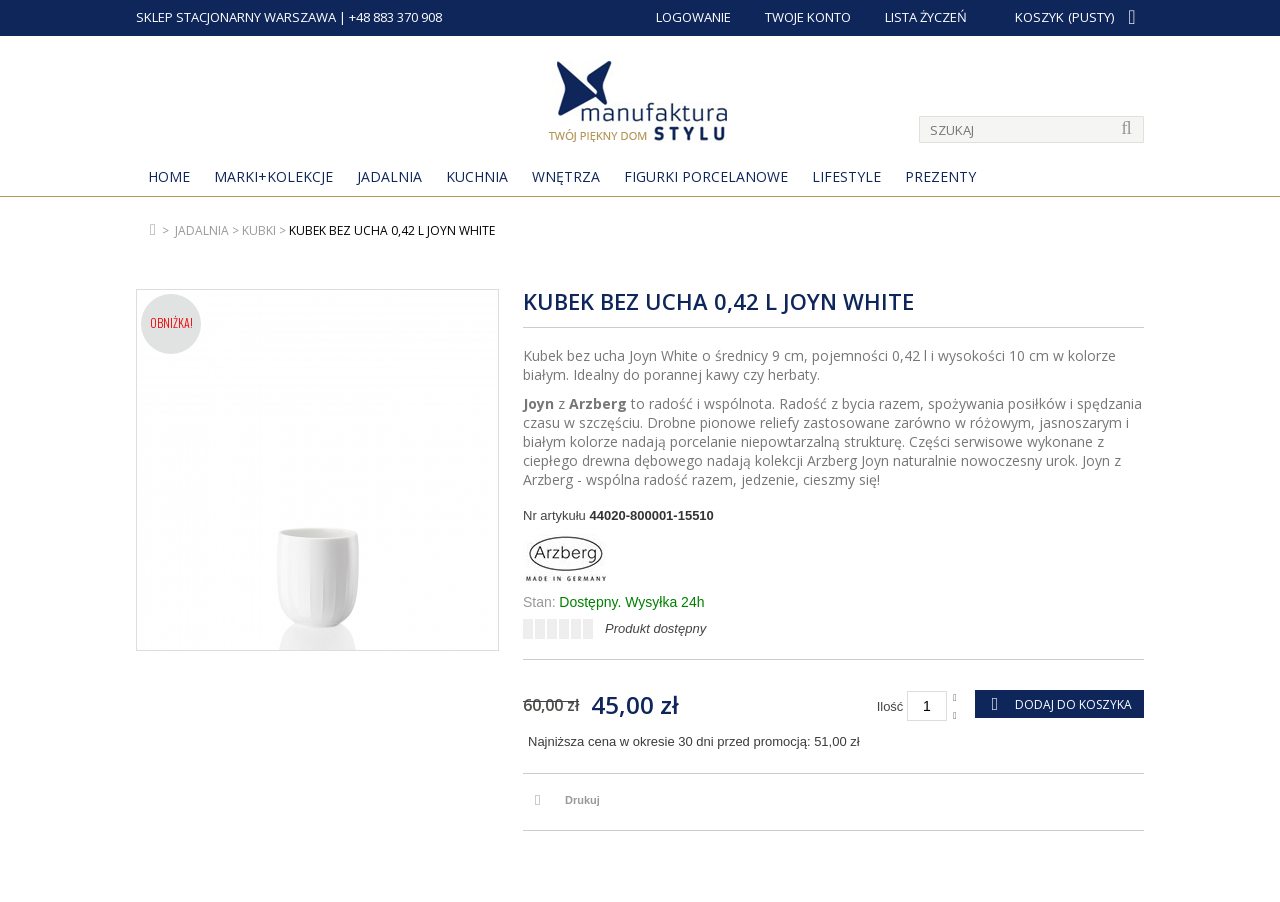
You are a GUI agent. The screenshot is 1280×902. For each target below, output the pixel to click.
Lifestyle (846, 176)
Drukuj (582, 800)
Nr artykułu (554, 515)
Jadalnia (389, 176)
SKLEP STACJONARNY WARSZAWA (236, 17)
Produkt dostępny (655, 628)
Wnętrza (566, 176)
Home (169, 176)
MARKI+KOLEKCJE (273, 176)
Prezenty (940, 176)
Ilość (890, 706)
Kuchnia (477, 176)
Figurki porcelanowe (706, 176)
